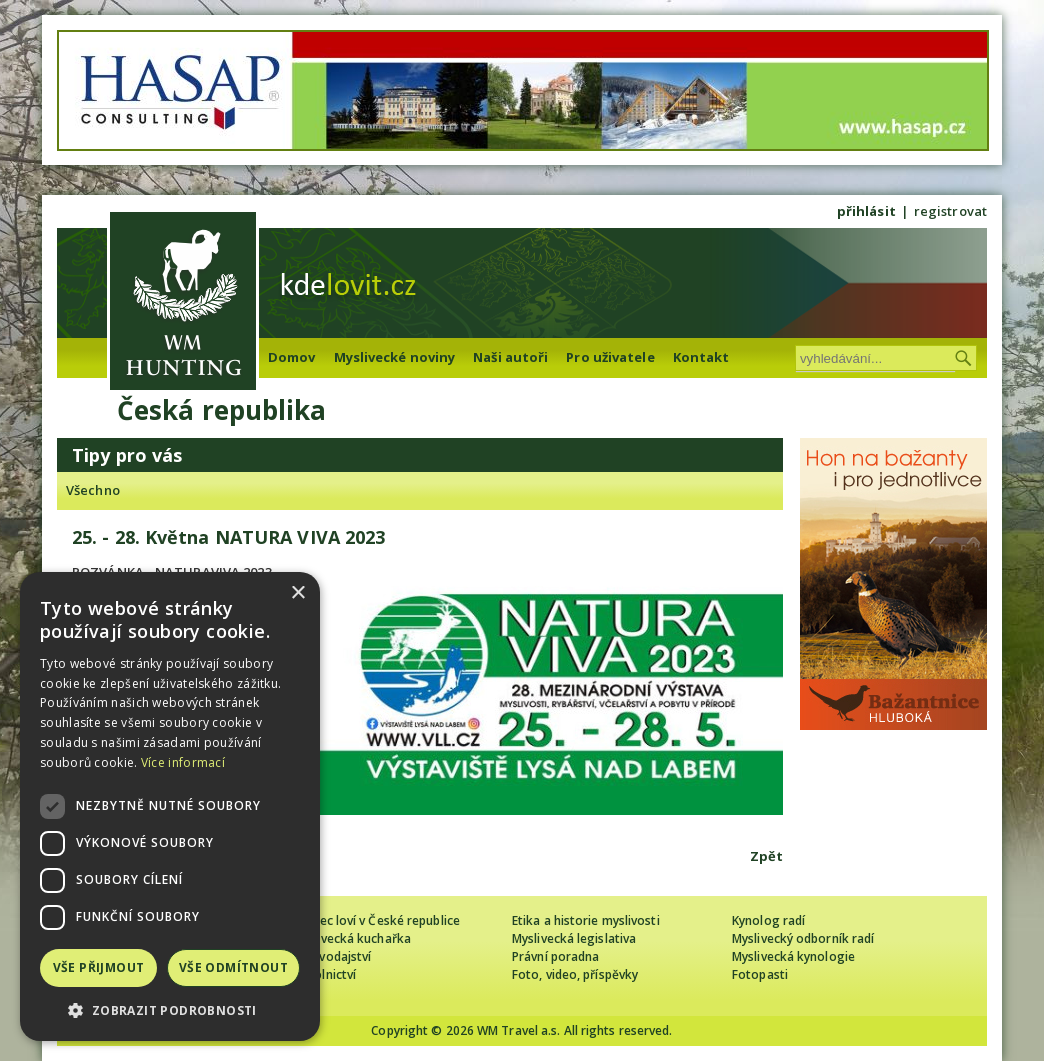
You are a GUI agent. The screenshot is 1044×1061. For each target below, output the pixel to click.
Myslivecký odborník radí (803, 938)
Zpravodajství (331, 956)
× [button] (297, 593)
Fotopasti (760, 974)
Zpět (766, 856)
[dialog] (170, 806)
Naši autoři (510, 357)
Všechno (93, 490)
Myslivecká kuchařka (351, 938)
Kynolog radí (768, 920)
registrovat (950, 211)
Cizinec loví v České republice (376, 920)
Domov (292, 357)
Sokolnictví (324, 974)
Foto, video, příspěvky (575, 974)
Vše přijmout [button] (99, 967)
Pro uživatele (610, 357)
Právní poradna (555, 956)
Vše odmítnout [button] (233, 967)
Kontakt (701, 357)
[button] (170, 1010)
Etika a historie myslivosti (586, 920)
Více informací (183, 762)
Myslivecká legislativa (574, 938)
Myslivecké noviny (395, 357)
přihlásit (866, 211)
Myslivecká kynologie (793, 956)
